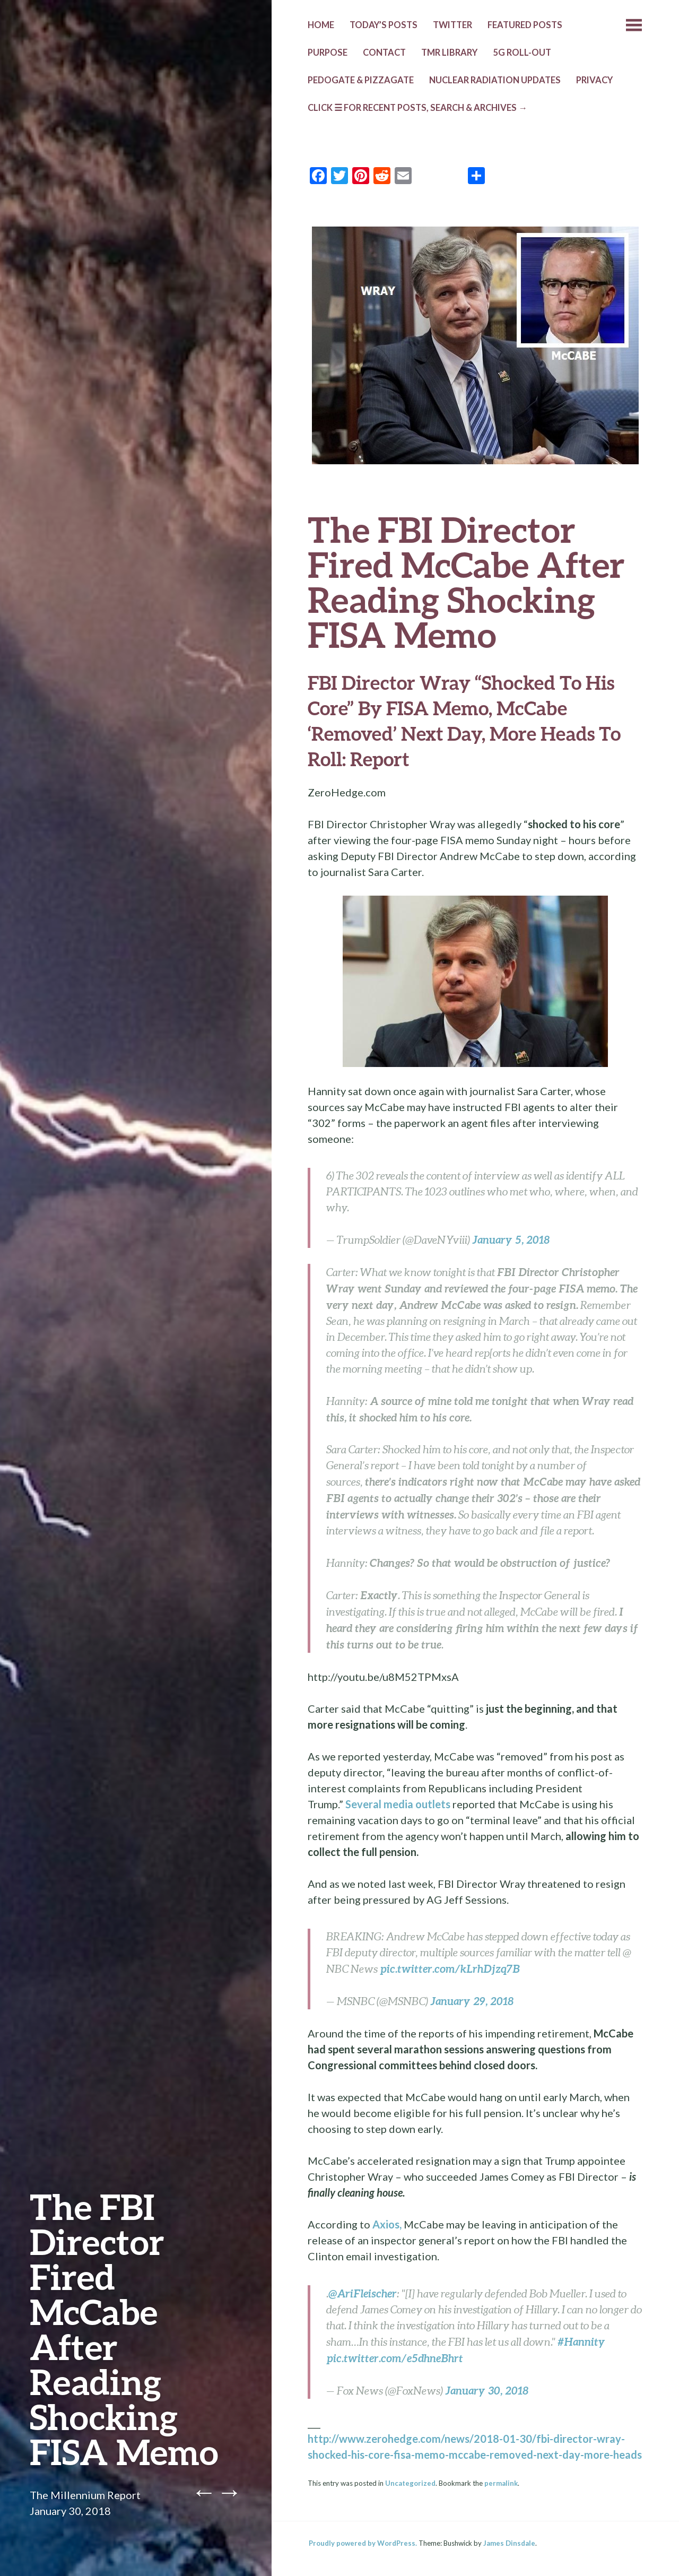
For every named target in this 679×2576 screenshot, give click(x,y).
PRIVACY (594, 80)
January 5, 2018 (511, 1239)
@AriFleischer (362, 2293)
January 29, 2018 (471, 2000)
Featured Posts (525, 25)
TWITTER (452, 25)
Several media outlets (397, 1804)
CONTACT (384, 52)
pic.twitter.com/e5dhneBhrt (394, 2358)
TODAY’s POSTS (383, 25)
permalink (501, 2483)
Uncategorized (410, 2483)
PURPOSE (327, 52)
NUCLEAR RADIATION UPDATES (495, 80)
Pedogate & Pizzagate (361, 80)
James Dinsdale (509, 2543)
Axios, (387, 2224)
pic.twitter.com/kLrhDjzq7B (450, 1968)
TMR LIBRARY (449, 52)
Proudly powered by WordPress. (363, 2543)
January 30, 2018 (486, 2390)
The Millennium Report (85, 2494)
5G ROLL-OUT (522, 52)
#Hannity (581, 2341)
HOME (321, 25)
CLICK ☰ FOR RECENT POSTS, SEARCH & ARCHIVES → (417, 107)
